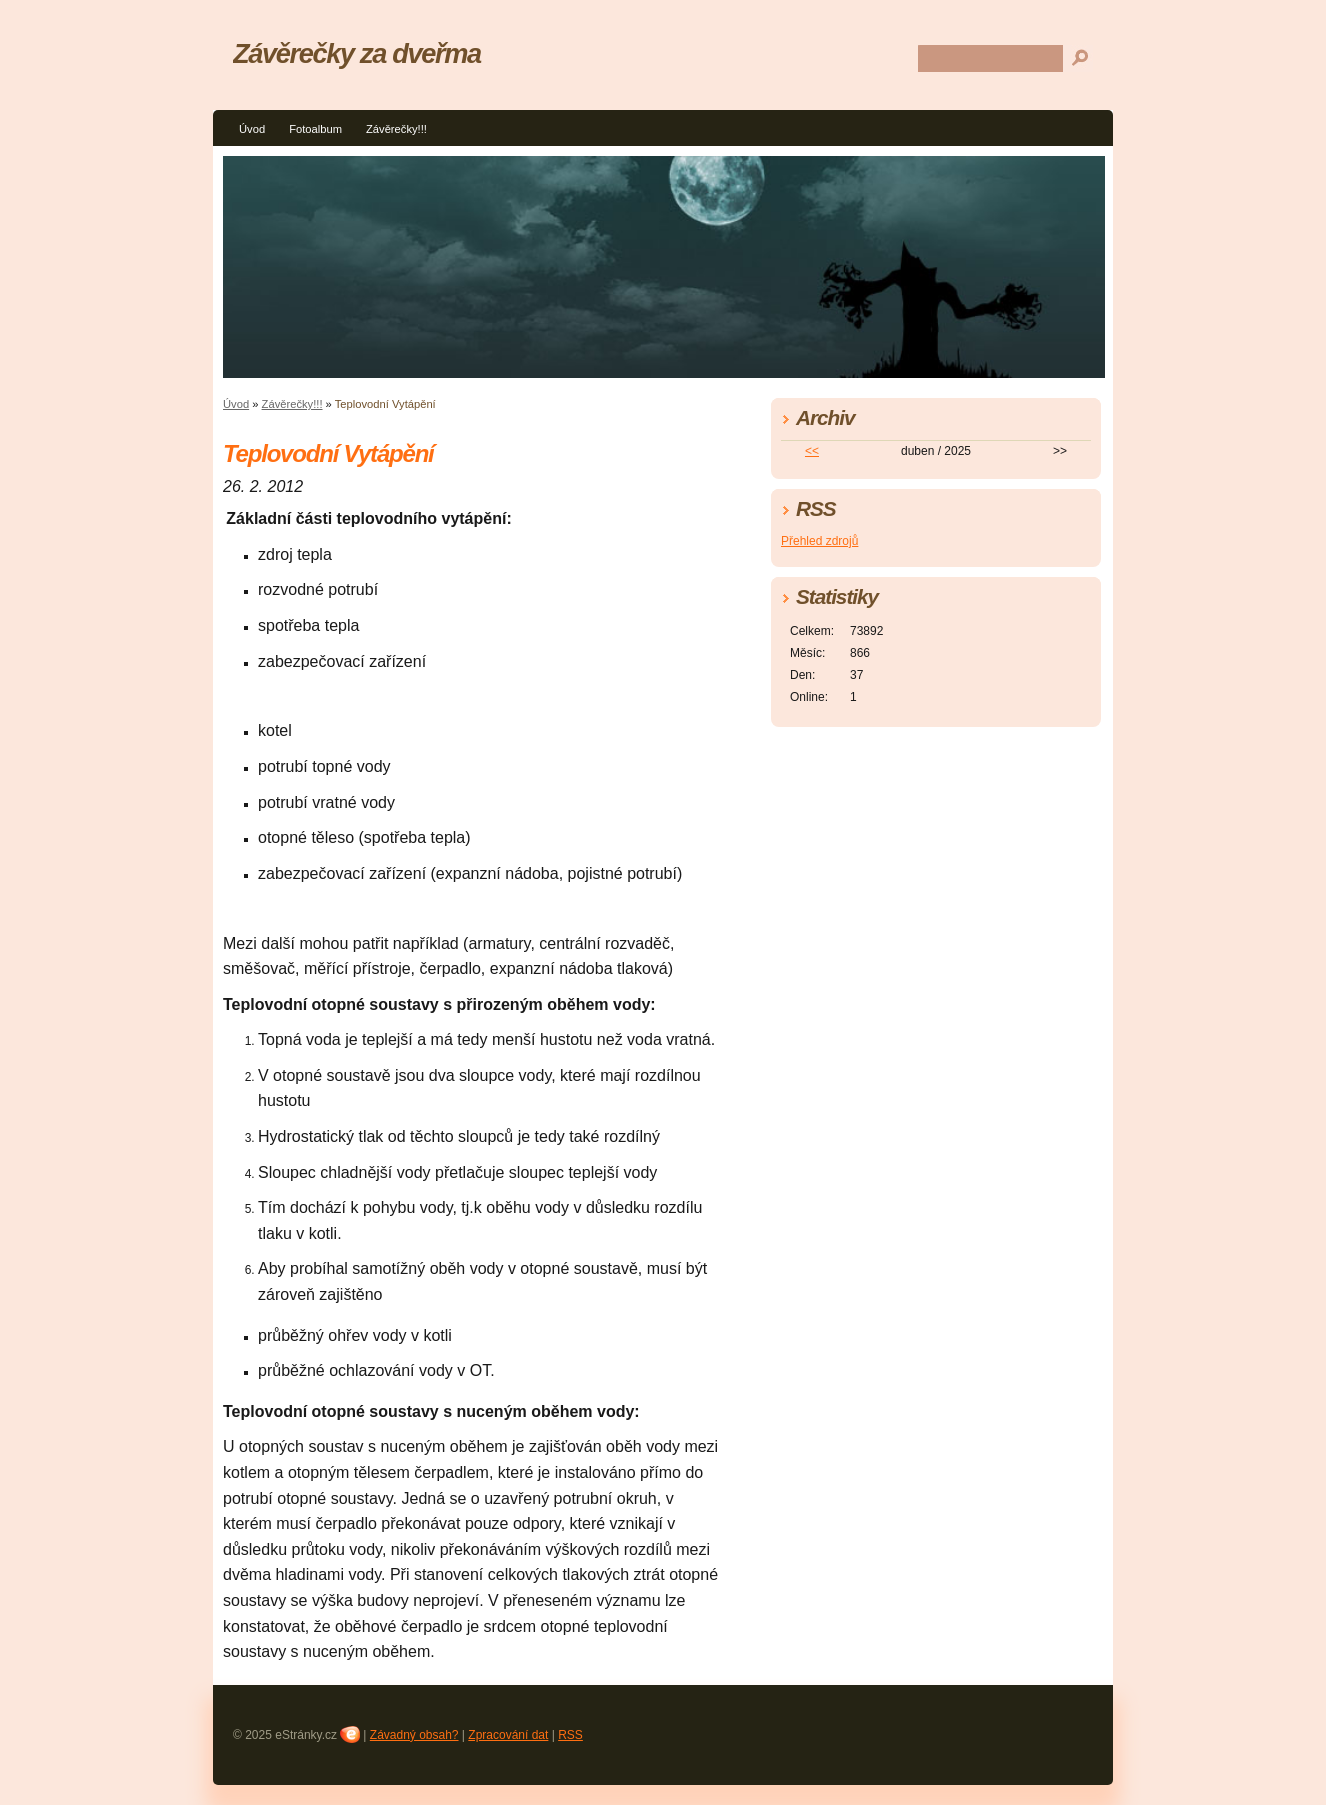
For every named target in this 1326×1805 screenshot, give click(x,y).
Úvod (252, 129)
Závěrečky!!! (396, 129)
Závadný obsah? (414, 1735)
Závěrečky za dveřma (357, 53)
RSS (570, 1735)
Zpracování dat (508, 1735)
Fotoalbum (315, 129)
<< (812, 451)
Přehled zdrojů (819, 541)
